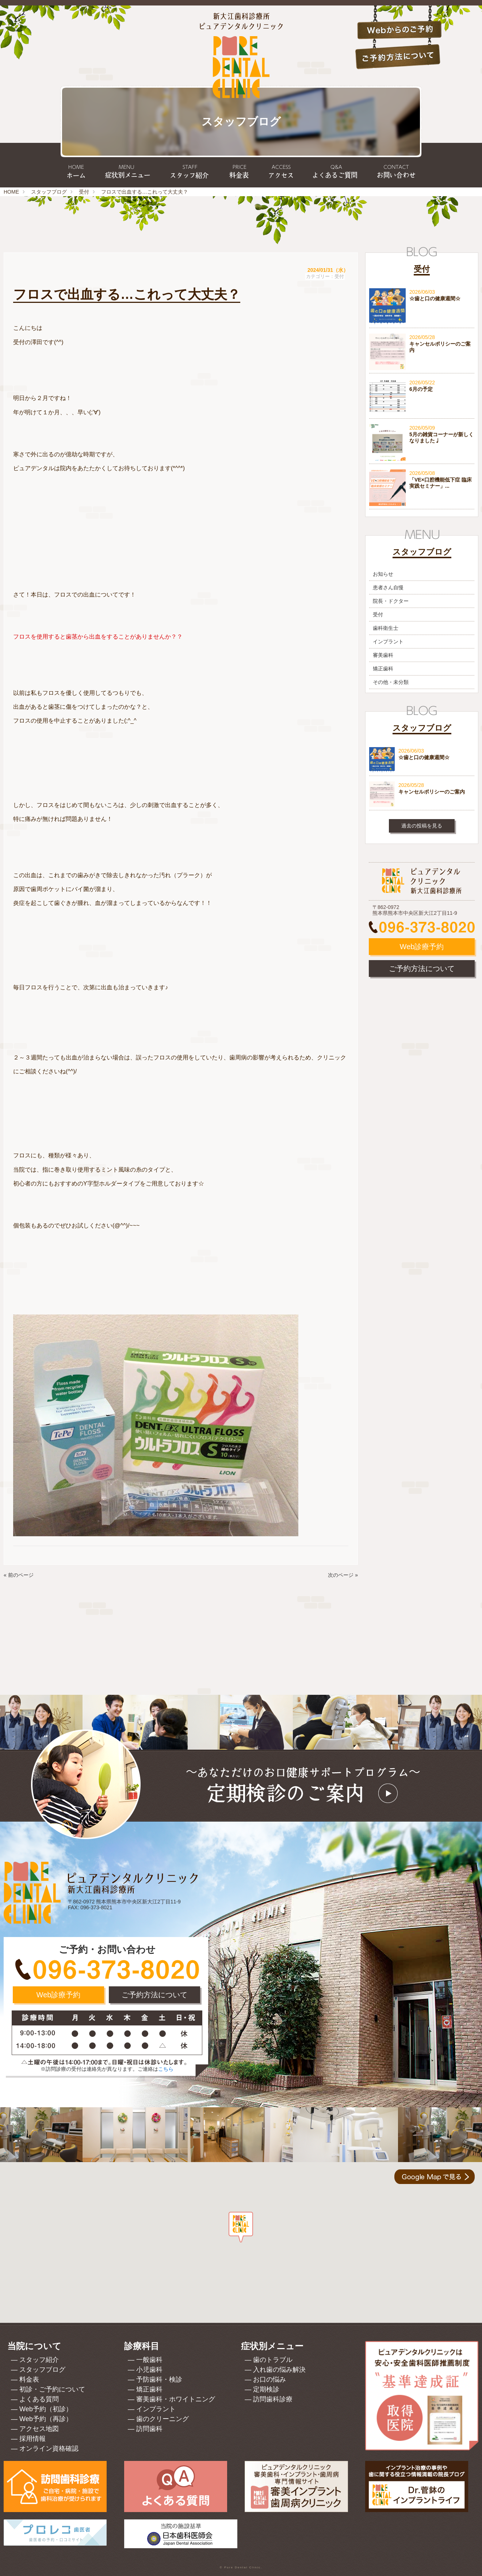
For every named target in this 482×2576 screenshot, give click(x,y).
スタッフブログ (49, 192)
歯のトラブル (272, 2359)
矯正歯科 (383, 668)
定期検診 (266, 2389)
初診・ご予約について (52, 2389)
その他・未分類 (391, 682)
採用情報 (32, 2438)
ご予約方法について (422, 968)
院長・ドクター (391, 601)
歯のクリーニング (162, 2419)
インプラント (388, 641)
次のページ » (343, 1575)
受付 (84, 192)
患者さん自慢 (388, 587)
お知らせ (383, 574)
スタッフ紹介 (39, 2359)
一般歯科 (149, 2359)
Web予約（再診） (45, 2419)
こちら (165, 2069)
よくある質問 (39, 2399)
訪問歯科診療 (272, 2399)
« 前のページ (19, 1575)
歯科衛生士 (385, 628)
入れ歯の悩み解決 (279, 2369)
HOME (11, 192)
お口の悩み (269, 2379)
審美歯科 (383, 655)
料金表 (29, 2379)
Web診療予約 (422, 947)
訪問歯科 (149, 2428)
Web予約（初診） (45, 2409)
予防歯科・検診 (159, 2379)
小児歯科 (149, 2369)
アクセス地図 (39, 2428)
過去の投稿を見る (421, 826)
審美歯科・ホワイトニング (175, 2399)
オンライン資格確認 (49, 2448)
